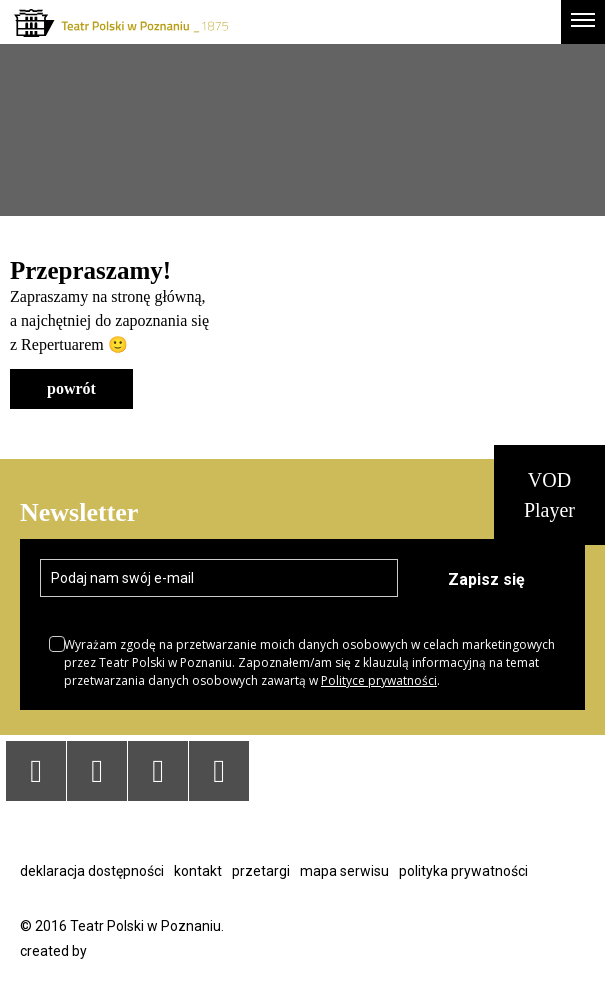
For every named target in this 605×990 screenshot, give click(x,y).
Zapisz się (486, 579)
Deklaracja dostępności (92, 871)
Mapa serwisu (344, 871)
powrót (71, 388)
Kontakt (198, 871)
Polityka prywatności (463, 871)
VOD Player (549, 495)
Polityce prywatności (379, 680)
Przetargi (261, 871)
